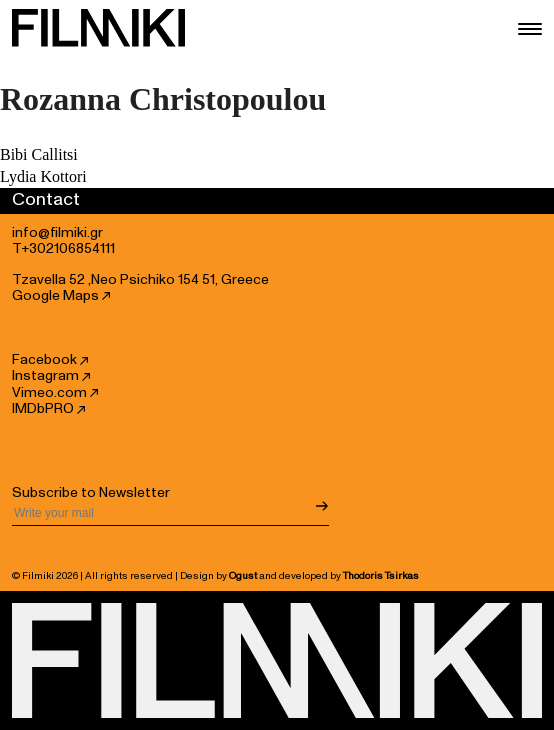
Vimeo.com (55, 393)
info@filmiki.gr (57, 233)
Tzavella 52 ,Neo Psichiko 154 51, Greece (140, 280)
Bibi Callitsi (39, 154)
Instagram (51, 376)
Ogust (243, 576)
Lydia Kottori (43, 176)
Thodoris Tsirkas (381, 576)
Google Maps (61, 296)
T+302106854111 (63, 249)
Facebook (50, 360)
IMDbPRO (48, 409)
